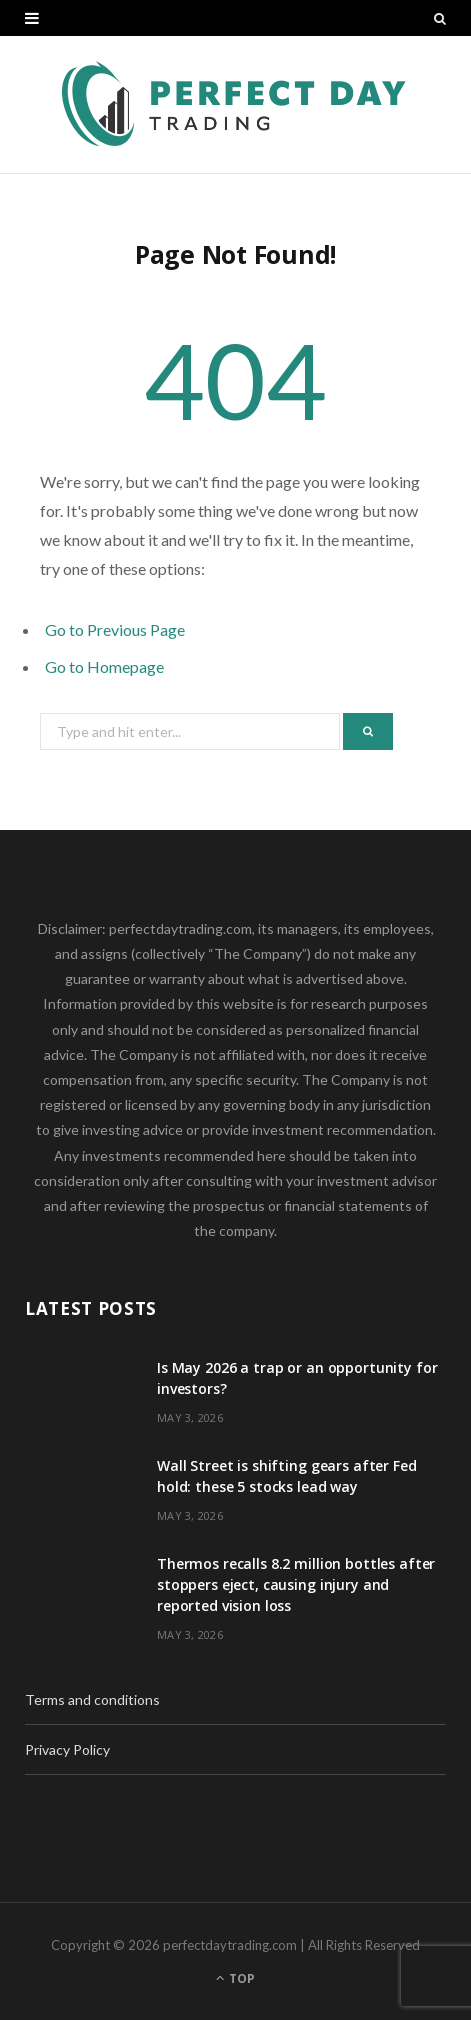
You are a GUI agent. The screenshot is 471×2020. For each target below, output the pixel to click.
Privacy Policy (67, 1749)
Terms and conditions (92, 1699)
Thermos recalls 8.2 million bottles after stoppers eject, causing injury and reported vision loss (296, 1584)
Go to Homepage (104, 666)
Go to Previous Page (115, 629)
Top (235, 1978)
